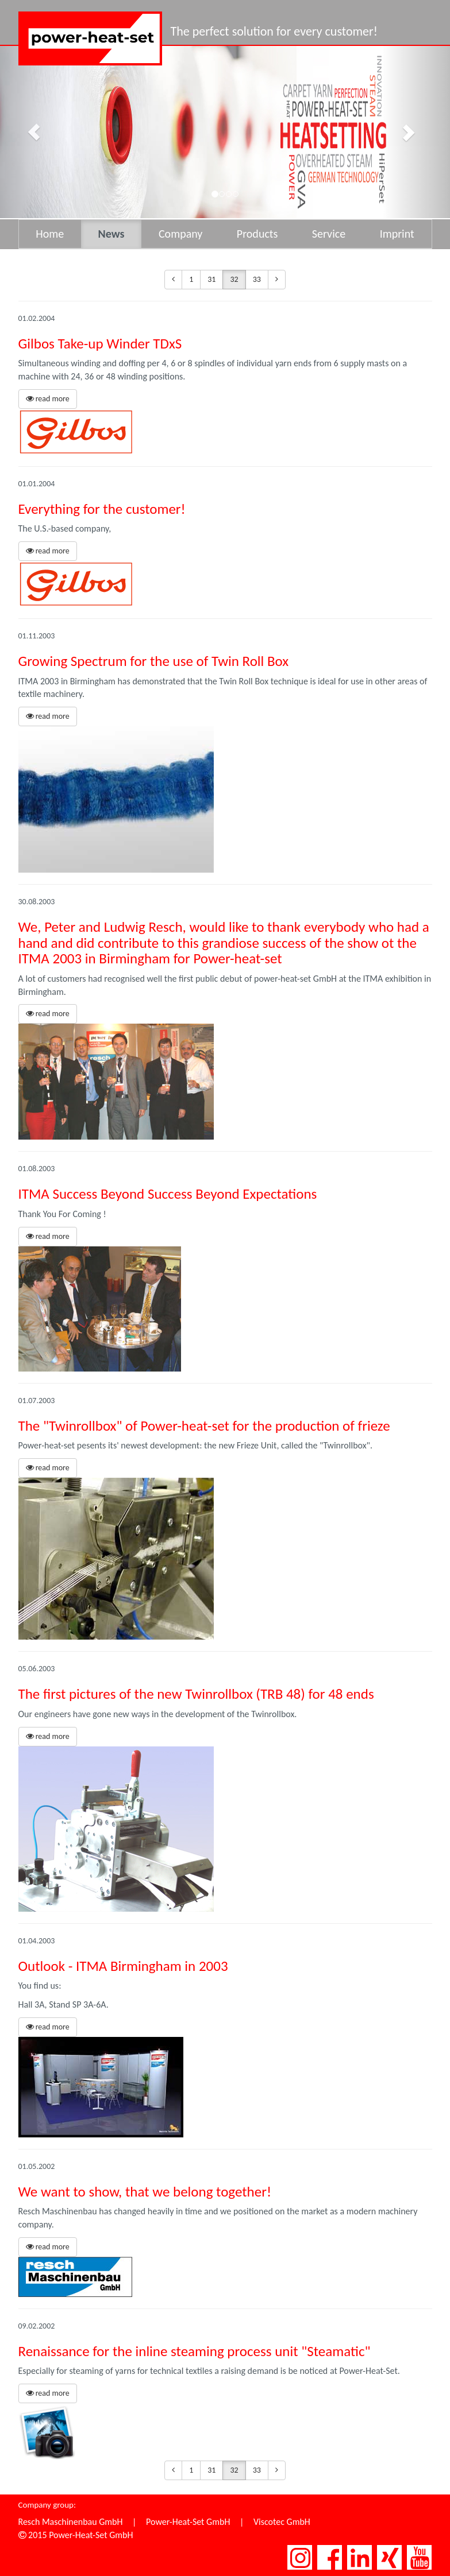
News (111, 234)
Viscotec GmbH (281, 2521)
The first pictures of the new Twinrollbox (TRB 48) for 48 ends (196, 1694)
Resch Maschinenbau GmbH (70, 2521)
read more (48, 399)
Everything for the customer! (102, 509)
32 (234, 279)
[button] (33, 132)
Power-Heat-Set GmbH (188, 2521)
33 (257, 279)
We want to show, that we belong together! (145, 2192)
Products (257, 234)
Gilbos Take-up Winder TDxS (100, 343)
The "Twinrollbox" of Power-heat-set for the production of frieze (204, 1426)
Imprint (397, 234)
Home (50, 234)
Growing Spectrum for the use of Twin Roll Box (153, 661)
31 (211, 279)
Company (180, 234)
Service (328, 234)
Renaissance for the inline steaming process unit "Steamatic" (194, 2351)
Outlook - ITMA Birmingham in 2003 (123, 1966)
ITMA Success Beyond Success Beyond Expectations (167, 1194)
